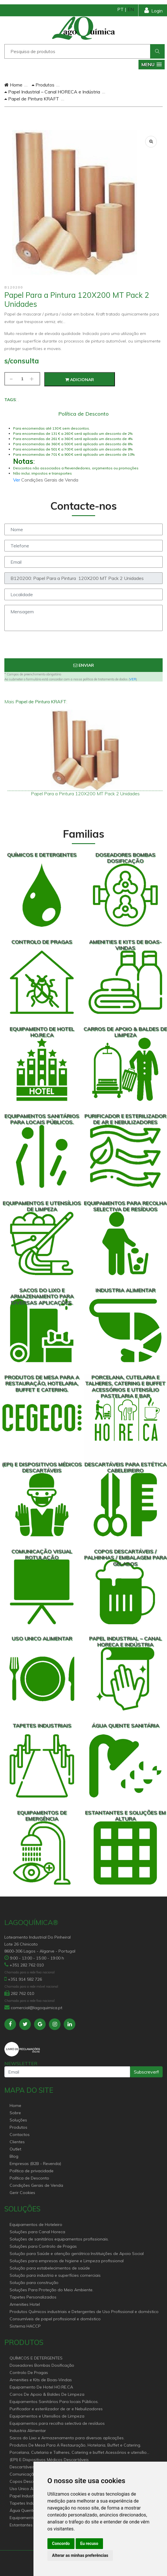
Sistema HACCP (25, 2326)
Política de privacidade (32, 2170)
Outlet (15, 2149)
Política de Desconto (29, 2178)
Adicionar (79, 379)
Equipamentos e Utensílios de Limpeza (47, 2416)
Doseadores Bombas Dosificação (42, 2365)
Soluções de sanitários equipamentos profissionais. (59, 2239)
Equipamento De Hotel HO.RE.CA (41, 2387)
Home (13, 85)
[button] (151, 64)
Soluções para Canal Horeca (37, 2231)
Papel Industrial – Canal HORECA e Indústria (52, 92)
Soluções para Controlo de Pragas (43, 2246)
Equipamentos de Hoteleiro (36, 2224)
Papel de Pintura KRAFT (31, 99)
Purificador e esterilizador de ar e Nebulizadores (56, 2408)
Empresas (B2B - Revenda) (35, 2163)
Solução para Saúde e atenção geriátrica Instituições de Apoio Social (77, 2253)
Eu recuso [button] (89, 2543)
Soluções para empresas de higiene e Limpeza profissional (67, 2260)
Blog (14, 2156)
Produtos (43, 85)
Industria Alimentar (28, 2430)
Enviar (83, 665)
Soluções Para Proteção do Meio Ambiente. (51, 2289)
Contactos (20, 2134)
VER (132, 679)
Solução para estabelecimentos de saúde (50, 2268)
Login (153, 10)
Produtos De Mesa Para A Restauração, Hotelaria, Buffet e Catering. (75, 2445)
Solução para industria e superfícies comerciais (55, 2275)
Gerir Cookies (22, 2192)
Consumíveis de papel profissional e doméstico (55, 2318)
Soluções (18, 2120)
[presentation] (83, 647)
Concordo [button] (61, 2543)
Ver (17, 480)
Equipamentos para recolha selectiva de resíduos (57, 2423)
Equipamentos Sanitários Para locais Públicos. (54, 2401)
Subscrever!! (146, 2072)
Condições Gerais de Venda (36, 2185)
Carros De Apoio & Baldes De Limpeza (47, 2394)
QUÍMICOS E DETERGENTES (36, 2358)
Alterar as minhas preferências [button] (80, 2555)
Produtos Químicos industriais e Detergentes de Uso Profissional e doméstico (84, 2311)
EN (130, 9)
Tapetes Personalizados (33, 2297)
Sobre (15, 2112)
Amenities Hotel (25, 2304)
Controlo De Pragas (29, 2372)
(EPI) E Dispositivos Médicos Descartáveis (49, 2459)
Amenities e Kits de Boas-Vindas (41, 2379)
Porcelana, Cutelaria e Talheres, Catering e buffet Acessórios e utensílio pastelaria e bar (78, 2453)
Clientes (17, 2141)
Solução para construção (34, 2282)
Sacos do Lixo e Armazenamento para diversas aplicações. (67, 2437)
